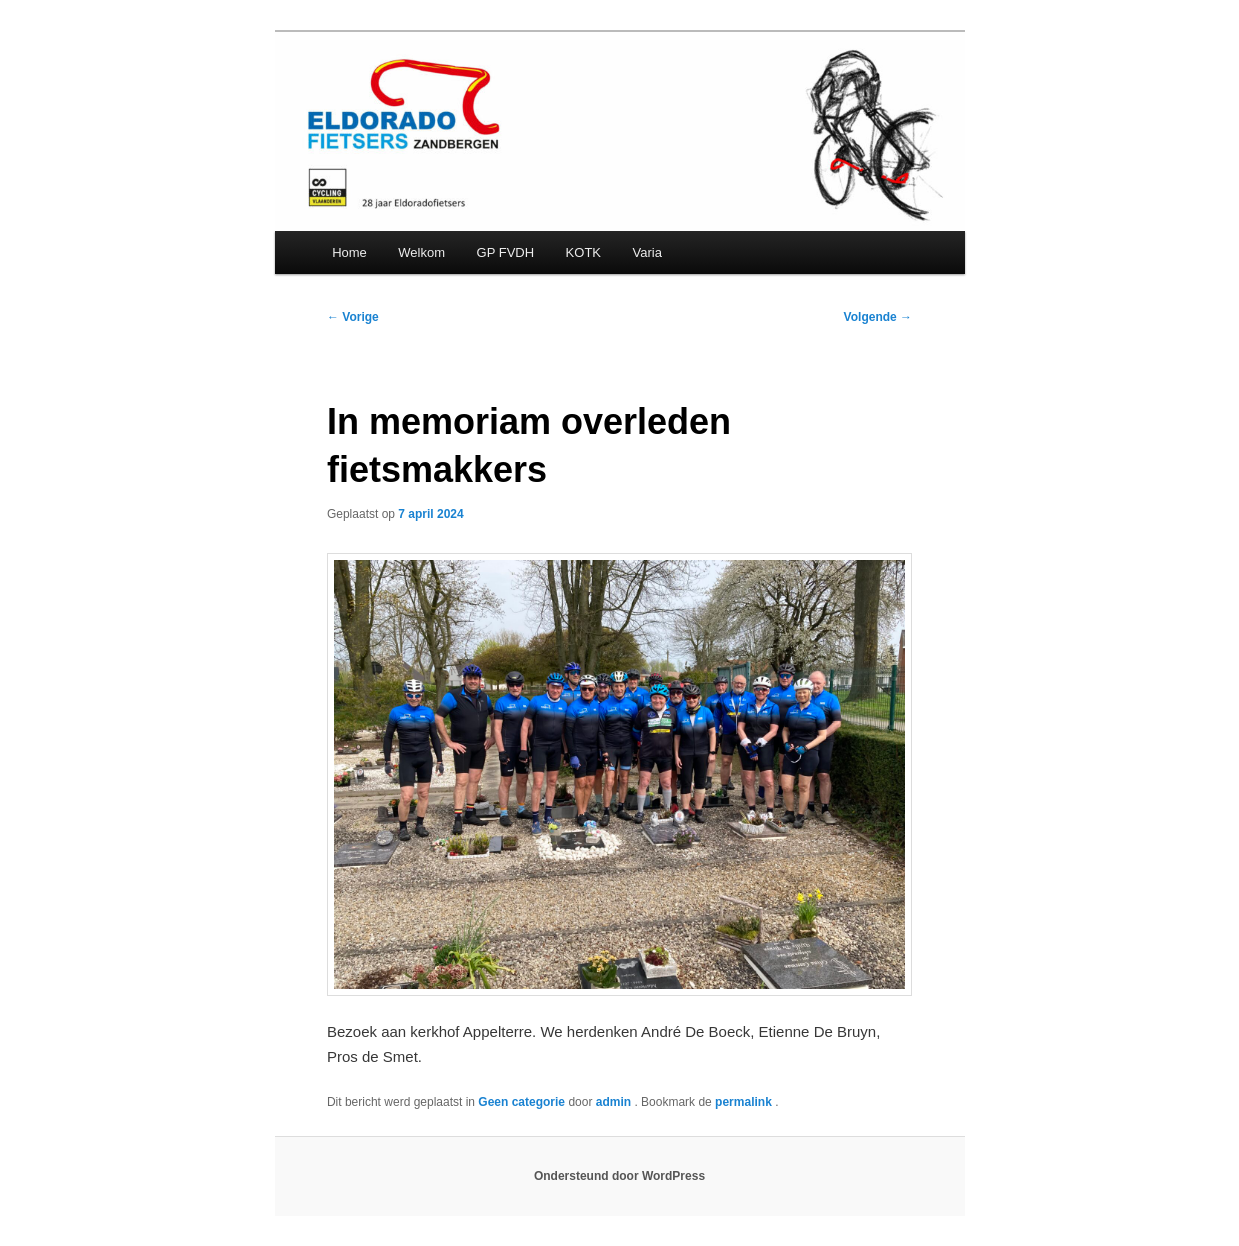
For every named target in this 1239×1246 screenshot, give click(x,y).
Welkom (421, 252)
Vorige (353, 317)
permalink (745, 1102)
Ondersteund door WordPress (619, 1176)
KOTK (583, 252)
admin (615, 1102)
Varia (647, 252)
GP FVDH (506, 252)
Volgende (878, 317)
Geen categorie (521, 1102)
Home (349, 252)
